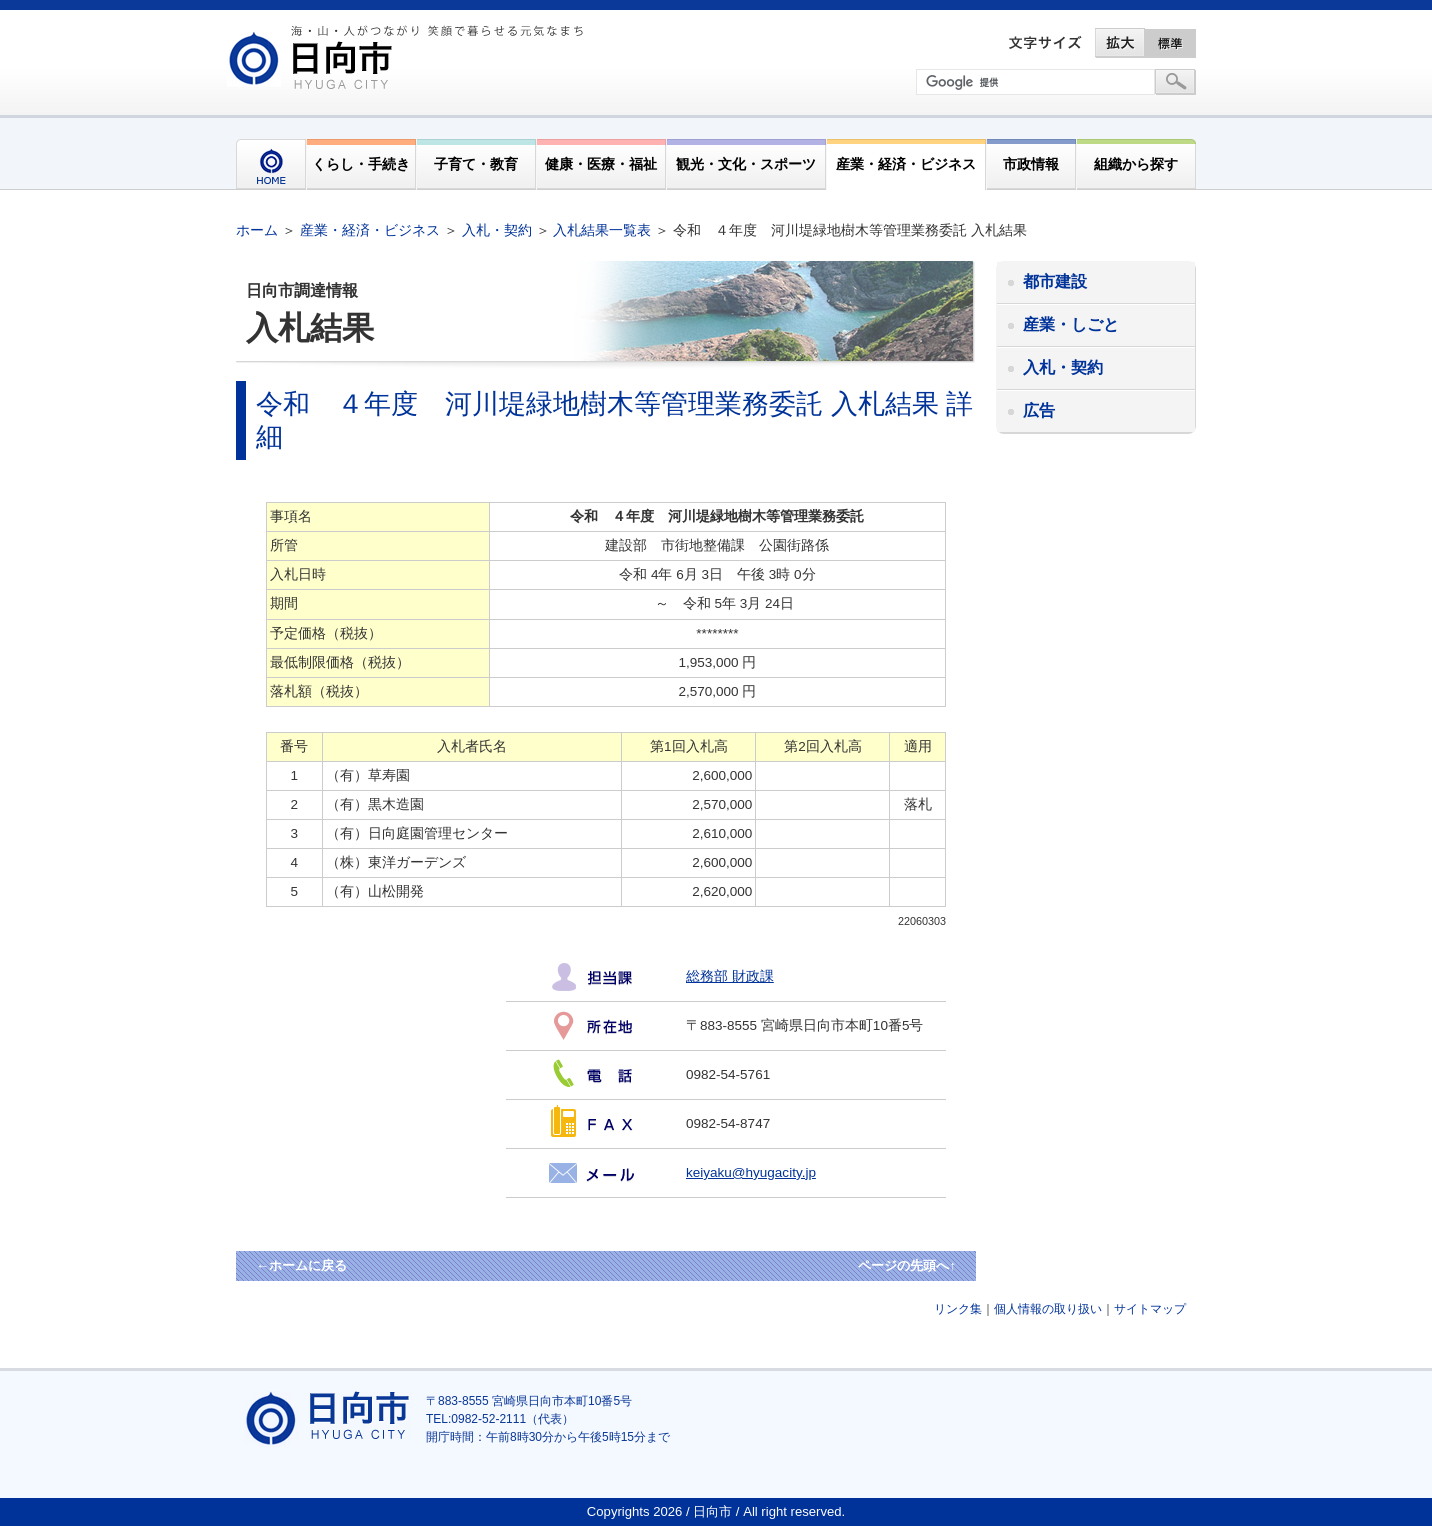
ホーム (257, 230)
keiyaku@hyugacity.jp (751, 1172)
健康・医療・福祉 (601, 164)
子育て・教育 (476, 164)
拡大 (1120, 43)
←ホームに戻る (301, 1265)
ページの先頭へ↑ (907, 1265)
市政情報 (1031, 164)
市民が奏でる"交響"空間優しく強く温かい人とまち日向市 (409, 57)
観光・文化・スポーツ (746, 164)
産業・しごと (1071, 324)
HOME (271, 164)
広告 (1039, 410)
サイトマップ (1150, 1309)
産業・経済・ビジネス (906, 164)
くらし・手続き (361, 164)
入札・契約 (497, 230)
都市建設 (1055, 281)
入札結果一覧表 (602, 230)
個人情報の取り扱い (1048, 1309)
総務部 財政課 (730, 976)
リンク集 (958, 1309)
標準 (1171, 43)
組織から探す (1136, 164)
